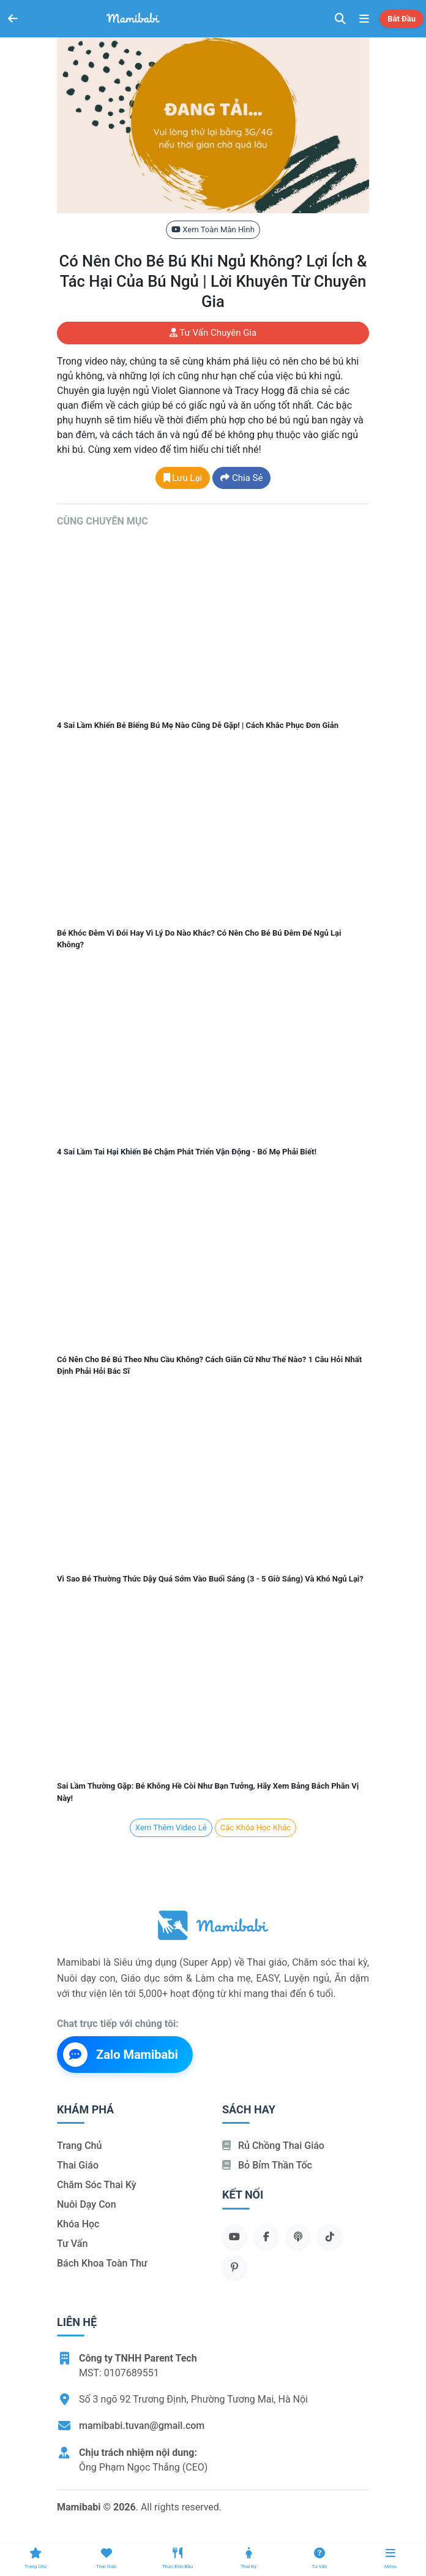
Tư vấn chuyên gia (213, 332)
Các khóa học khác (255, 1827)
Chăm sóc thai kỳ (96, 2185)
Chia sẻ (241, 477)
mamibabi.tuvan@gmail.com (141, 2425)
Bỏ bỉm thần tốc (267, 2165)
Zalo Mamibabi (120, 2054)
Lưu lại (183, 477)
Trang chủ (79, 2145)
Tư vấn (72, 2243)
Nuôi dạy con (86, 2204)
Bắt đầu (401, 18)
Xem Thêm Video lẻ (171, 1827)
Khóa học (78, 2224)
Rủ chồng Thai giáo (273, 2145)
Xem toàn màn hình (213, 229)
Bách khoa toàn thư (102, 2263)
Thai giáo (78, 2165)
